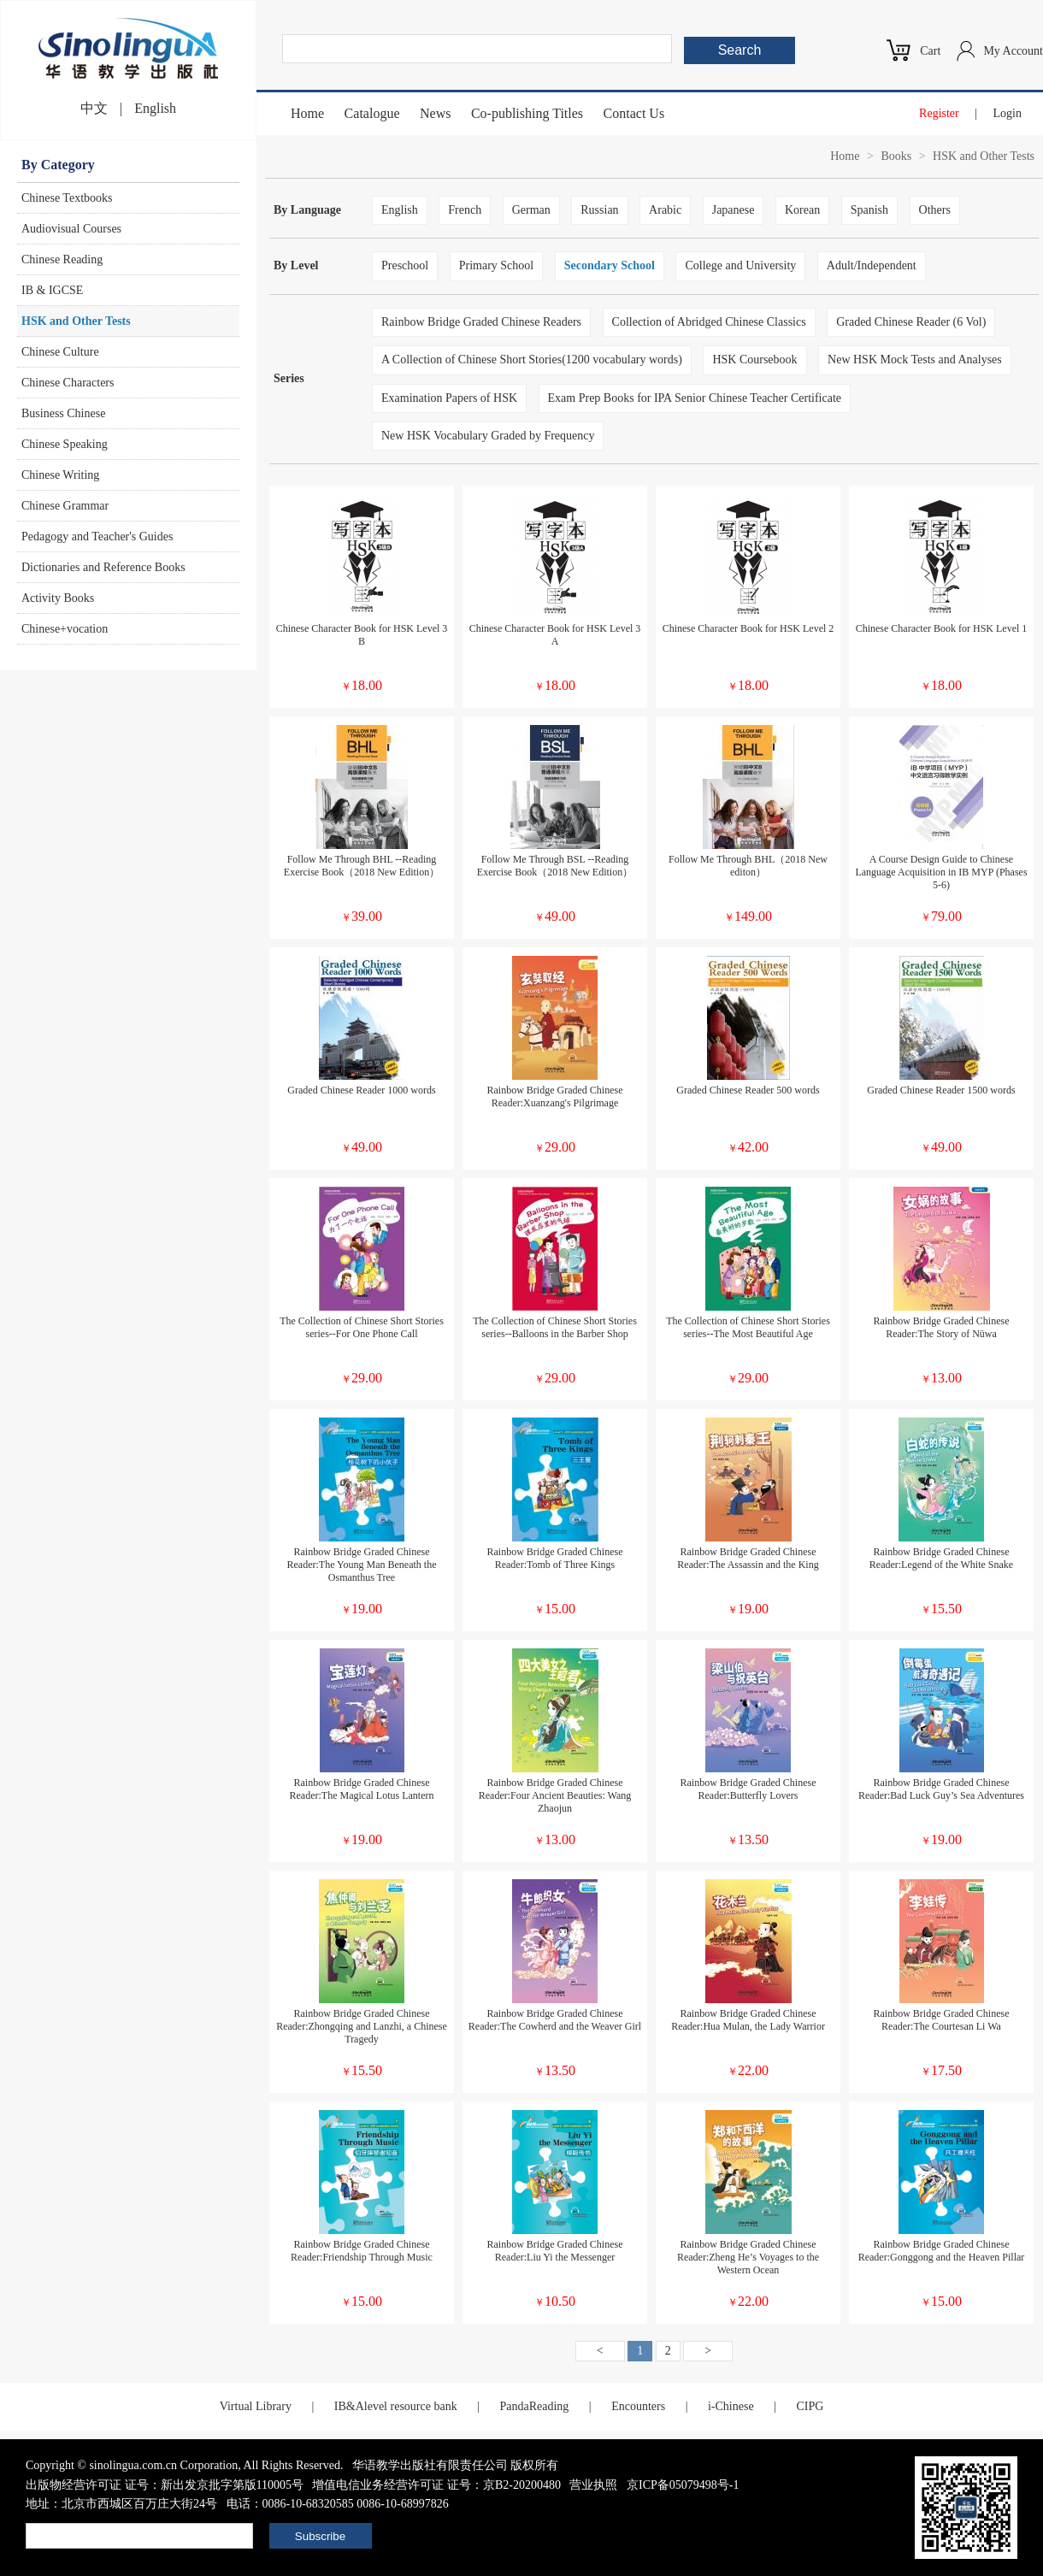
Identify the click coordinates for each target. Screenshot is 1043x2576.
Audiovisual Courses (71, 228)
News (435, 113)
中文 (94, 108)
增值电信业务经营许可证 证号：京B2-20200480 (436, 2485)
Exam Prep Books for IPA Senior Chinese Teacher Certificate (695, 398)
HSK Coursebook (754, 359)
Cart (930, 50)
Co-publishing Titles (527, 113)
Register (939, 113)
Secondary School (609, 265)
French (464, 209)
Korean (802, 209)
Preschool (404, 265)
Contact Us (634, 113)
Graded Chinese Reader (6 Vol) (911, 321)
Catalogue (372, 113)
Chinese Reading (62, 259)
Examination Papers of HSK (449, 398)
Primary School (496, 265)
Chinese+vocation (64, 628)
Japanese (733, 209)
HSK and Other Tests (76, 321)
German (531, 209)
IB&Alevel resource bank (395, 2406)
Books (896, 156)
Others (935, 209)
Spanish (869, 209)
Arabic (665, 209)
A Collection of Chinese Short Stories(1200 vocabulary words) (531, 359)
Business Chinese (63, 413)
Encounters (638, 2406)
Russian (599, 209)
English (155, 108)
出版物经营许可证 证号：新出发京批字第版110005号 (164, 2485)
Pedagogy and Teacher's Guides (97, 536)
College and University (740, 265)
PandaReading (534, 2406)
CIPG (809, 2406)
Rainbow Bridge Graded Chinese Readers (481, 321)
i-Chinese (731, 2406)
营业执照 (593, 2485)
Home (307, 113)
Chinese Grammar (65, 505)
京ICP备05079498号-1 (683, 2485)
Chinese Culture (60, 351)
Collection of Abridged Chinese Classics (709, 321)
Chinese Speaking (64, 444)
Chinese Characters (67, 382)
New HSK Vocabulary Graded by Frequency (487, 435)
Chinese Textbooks (66, 198)
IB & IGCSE (52, 290)
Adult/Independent (871, 265)
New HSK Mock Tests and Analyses (915, 359)
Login (1007, 113)
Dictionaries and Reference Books (103, 567)
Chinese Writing (60, 475)
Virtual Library (256, 2406)
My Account (1013, 50)
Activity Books (57, 598)
